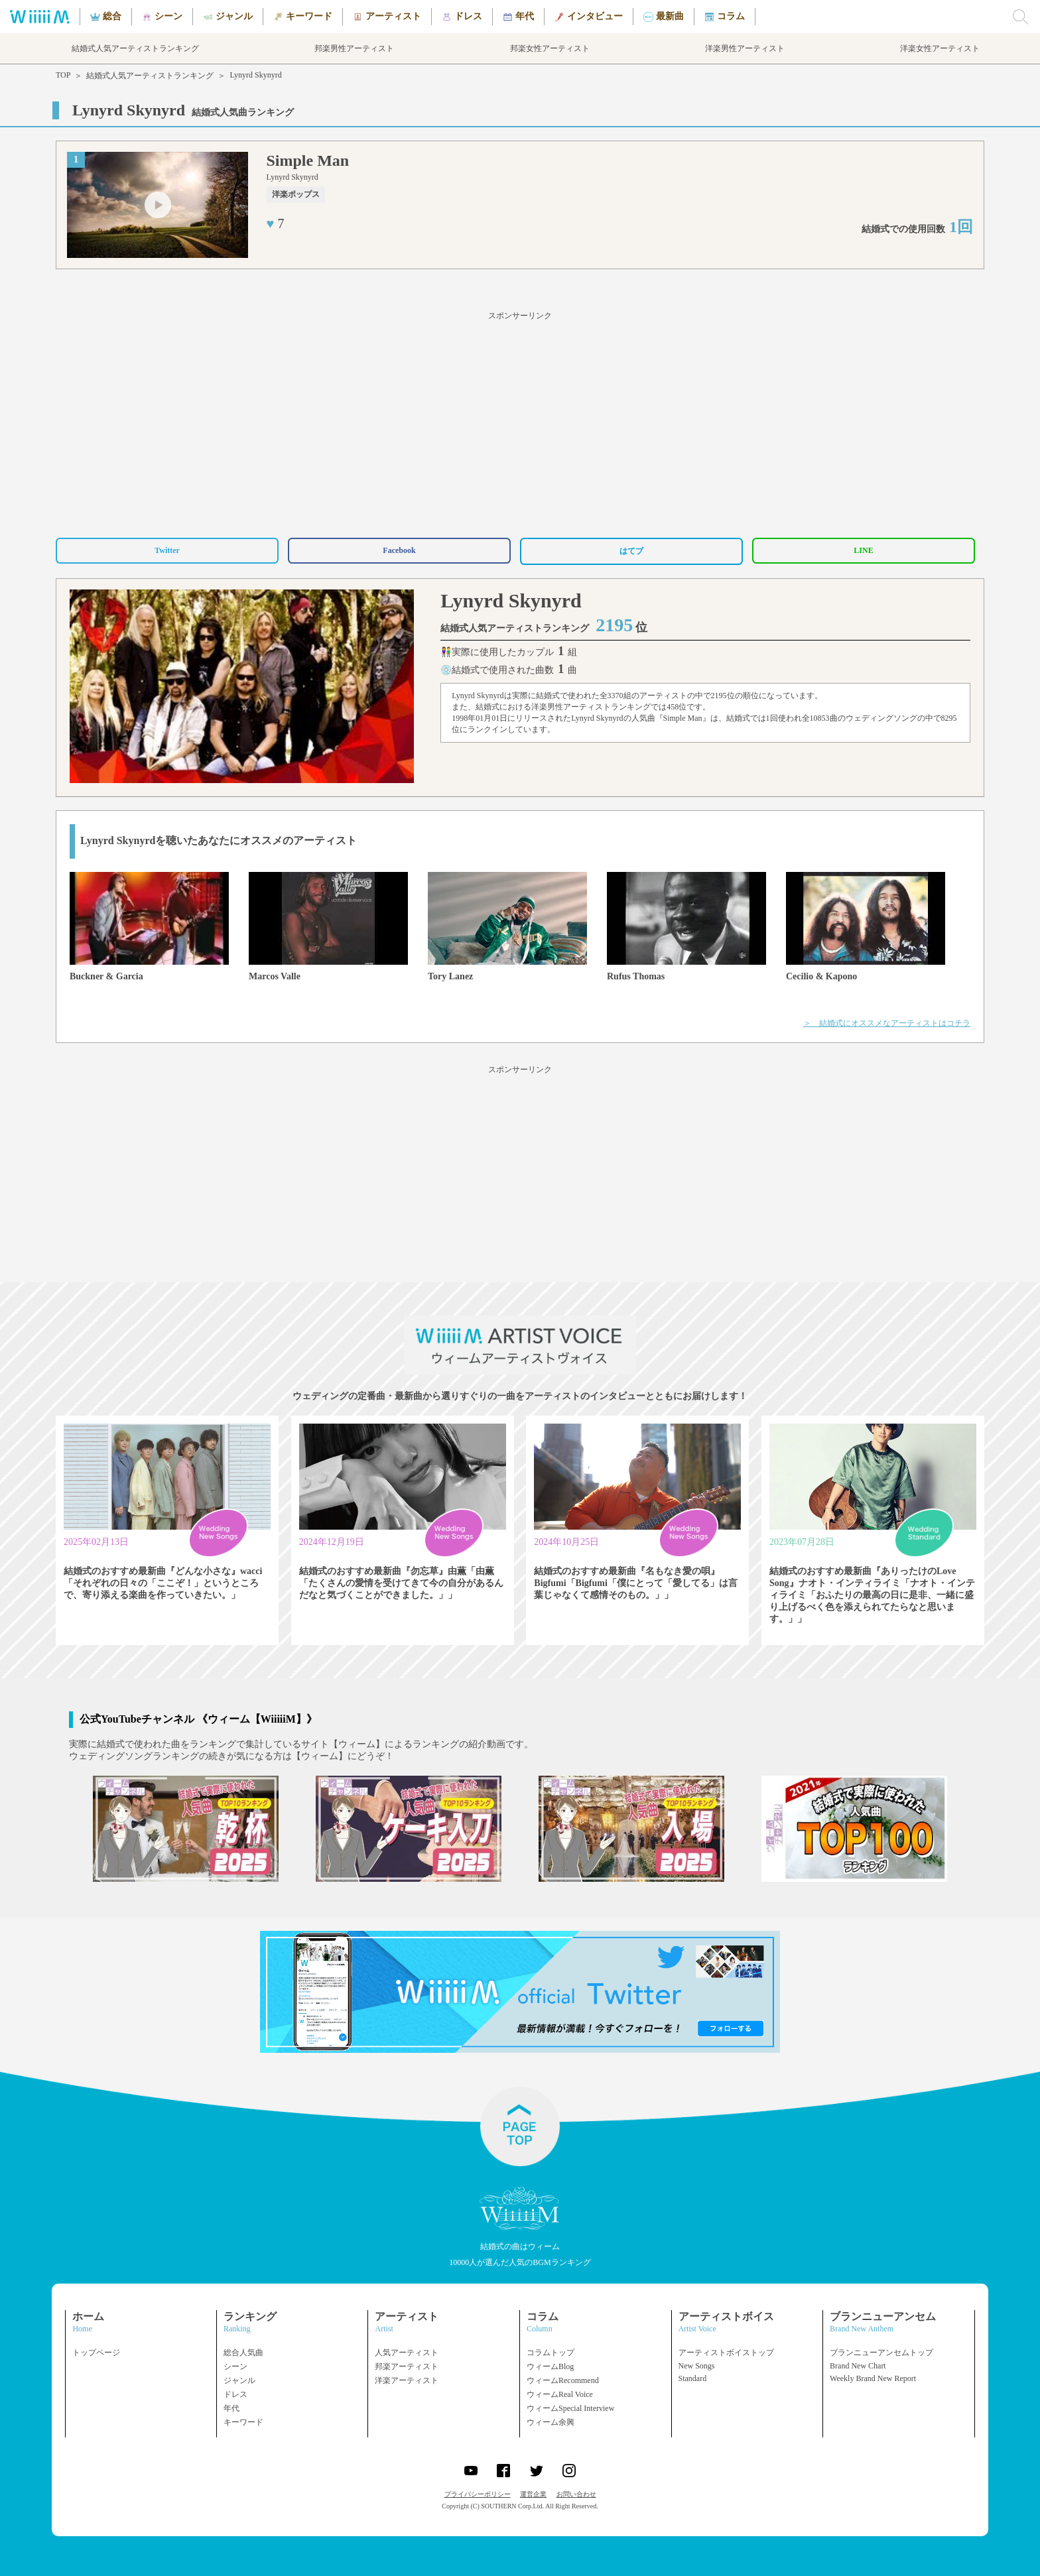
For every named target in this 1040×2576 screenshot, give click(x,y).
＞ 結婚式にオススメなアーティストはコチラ (886, 1023)
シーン (235, 2366)
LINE (863, 550)
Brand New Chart (858, 2365)
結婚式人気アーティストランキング (150, 75)
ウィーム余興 (550, 2422)
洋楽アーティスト (406, 2380)
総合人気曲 (243, 2352)
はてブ (631, 551)
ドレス (235, 2394)
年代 (231, 2408)
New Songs (697, 2365)
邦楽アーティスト (406, 2366)
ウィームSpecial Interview (570, 2408)
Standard (693, 2378)
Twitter (167, 550)
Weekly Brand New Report (873, 2378)
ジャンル (239, 2380)
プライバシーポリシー (477, 2494)
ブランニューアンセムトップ (881, 2352)
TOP (63, 75)
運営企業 (533, 2494)
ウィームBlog (550, 2366)
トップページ (96, 2352)
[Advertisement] (520, 422)
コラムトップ (550, 2352)
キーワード (243, 2422)
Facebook (399, 550)
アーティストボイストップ (726, 2352)
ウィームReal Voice (560, 2394)
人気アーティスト (406, 2352)
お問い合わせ (576, 2494)
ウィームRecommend (563, 2380)
